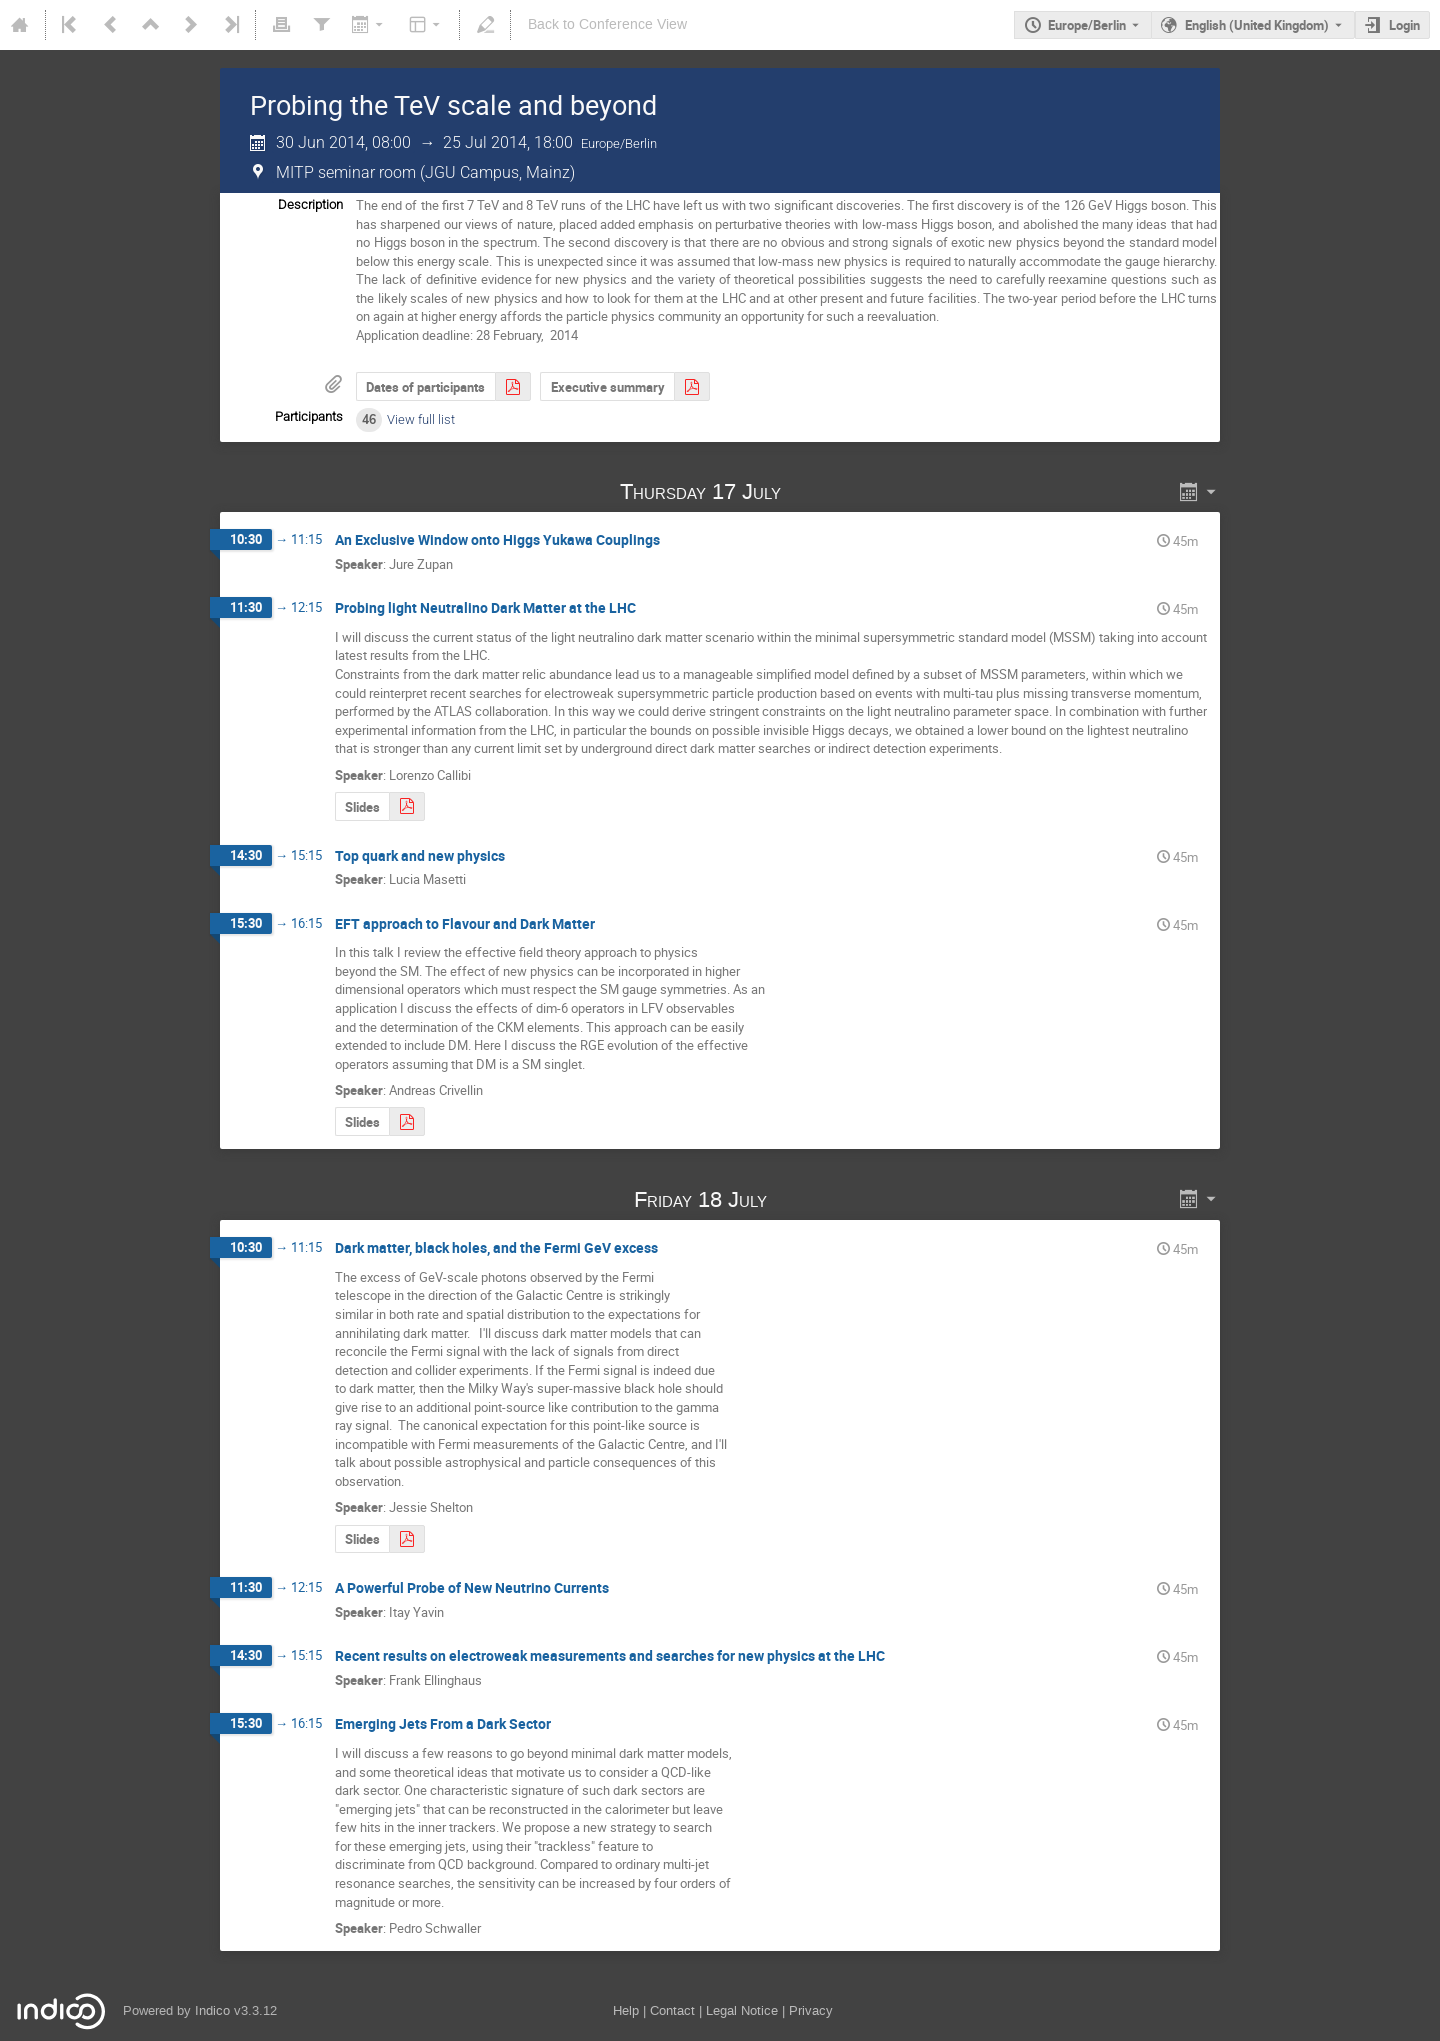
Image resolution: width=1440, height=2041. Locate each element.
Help (626, 2010)
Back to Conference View (607, 24)
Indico (212, 2010)
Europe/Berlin (1087, 25)
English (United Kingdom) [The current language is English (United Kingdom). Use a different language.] (1257, 25)
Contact (672, 2010)
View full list (421, 419)
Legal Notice (742, 2010)
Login (1404, 25)
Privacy (811, 2010)
